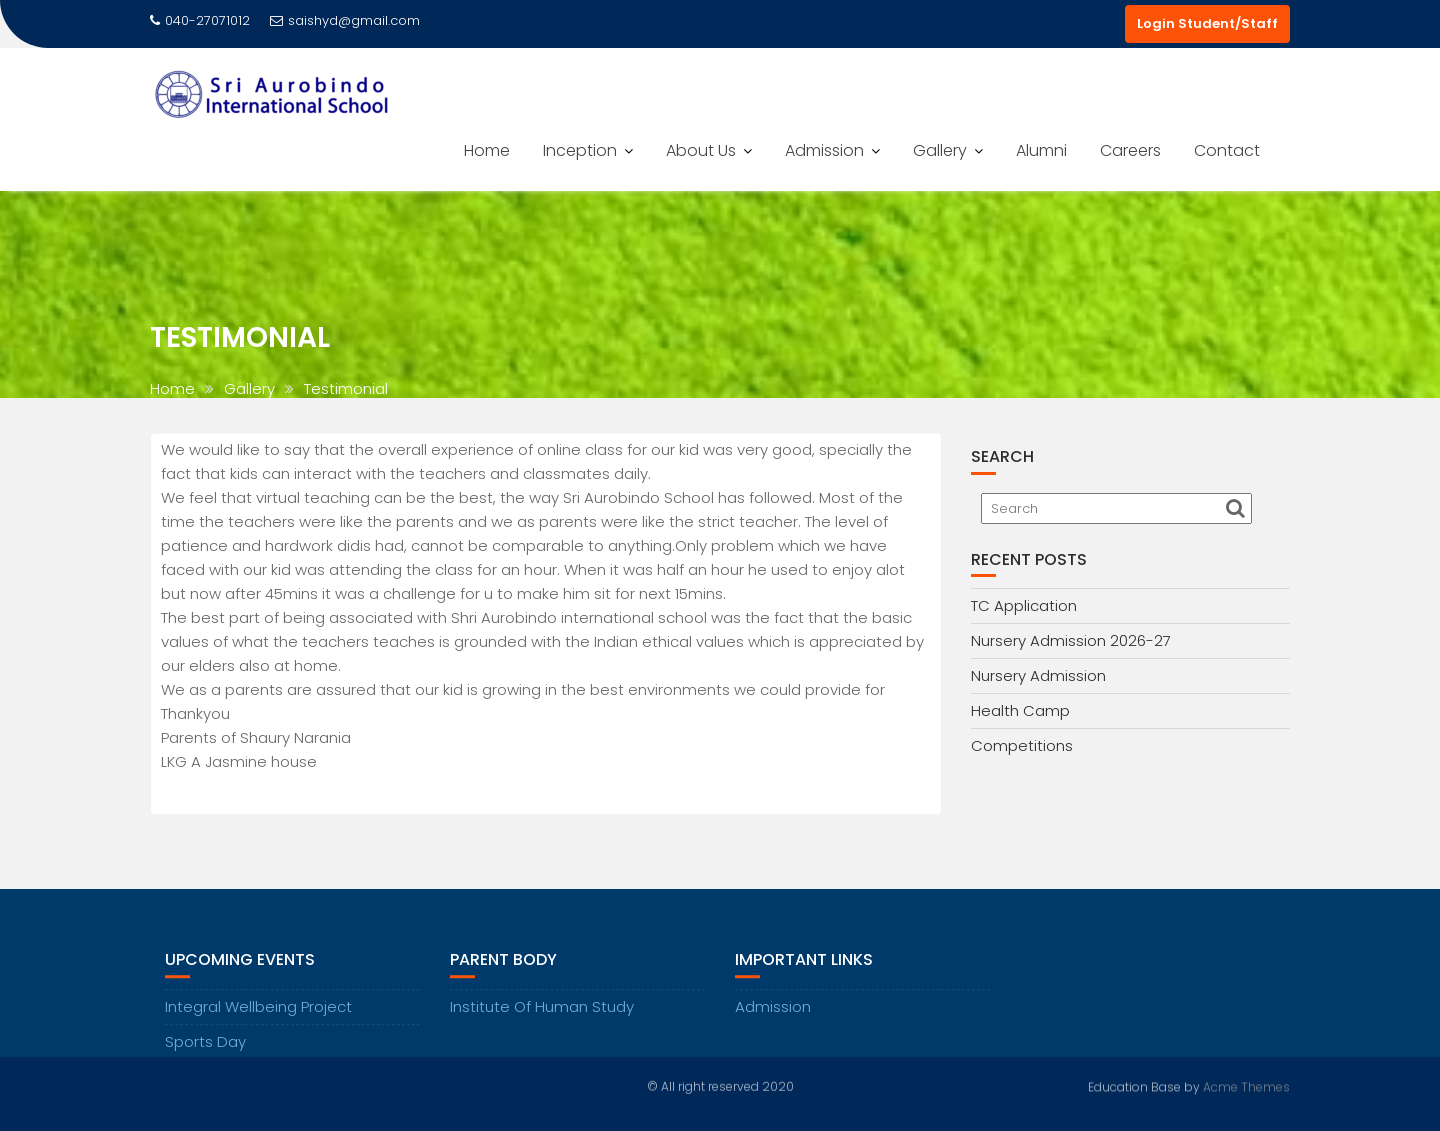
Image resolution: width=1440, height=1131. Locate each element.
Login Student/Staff (1207, 23)
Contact (1227, 150)
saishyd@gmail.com (345, 20)
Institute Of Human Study (542, 1020)
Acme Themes (1246, 1085)
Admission (824, 150)
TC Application (1024, 605)
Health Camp (1020, 710)
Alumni (1041, 150)
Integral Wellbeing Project (258, 1020)
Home (487, 150)
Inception (580, 150)
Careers (1130, 150)
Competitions (1022, 745)
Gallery (940, 150)
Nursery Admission (1038, 675)
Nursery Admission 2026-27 (1071, 640)
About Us (701, 150)
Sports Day (205, 1055)
